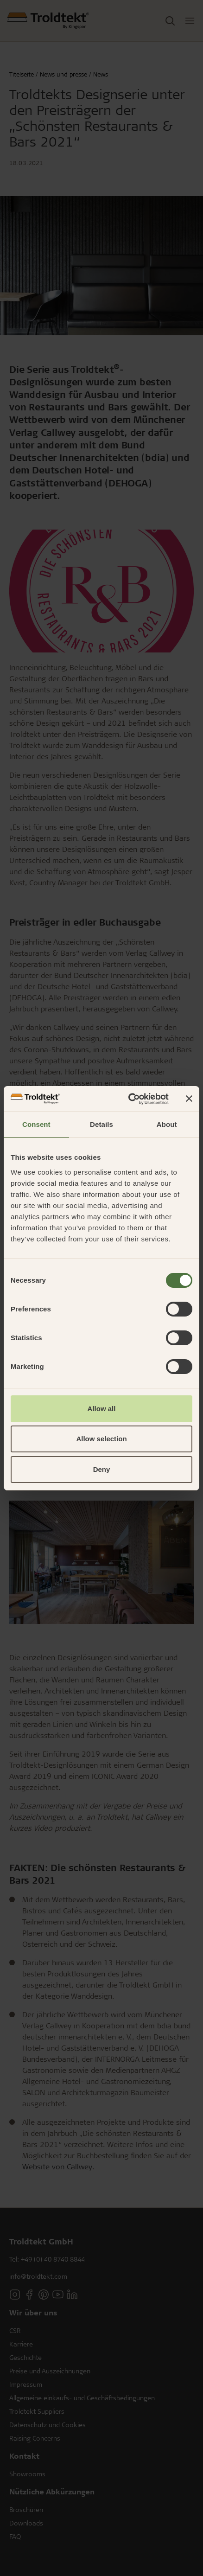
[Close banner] (189, 1098)
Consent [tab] (36, 1124)
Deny (101, 1469)
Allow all (102, 1409)
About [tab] (167, 1124)
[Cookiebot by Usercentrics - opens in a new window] (129, 1099)
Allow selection (101, 1439)
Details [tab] (101, 1124)
